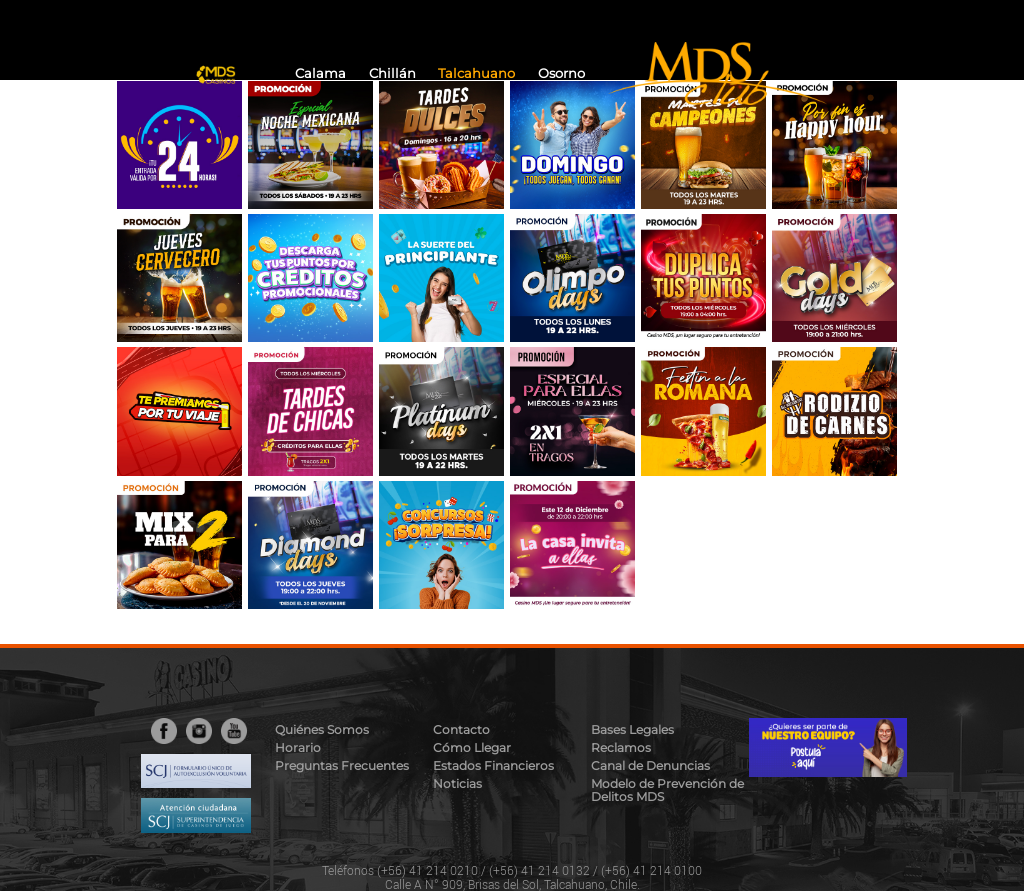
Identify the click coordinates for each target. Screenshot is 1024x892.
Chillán (392, 73)
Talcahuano (476, 73)
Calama (320, 73)
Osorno (561, 73)
